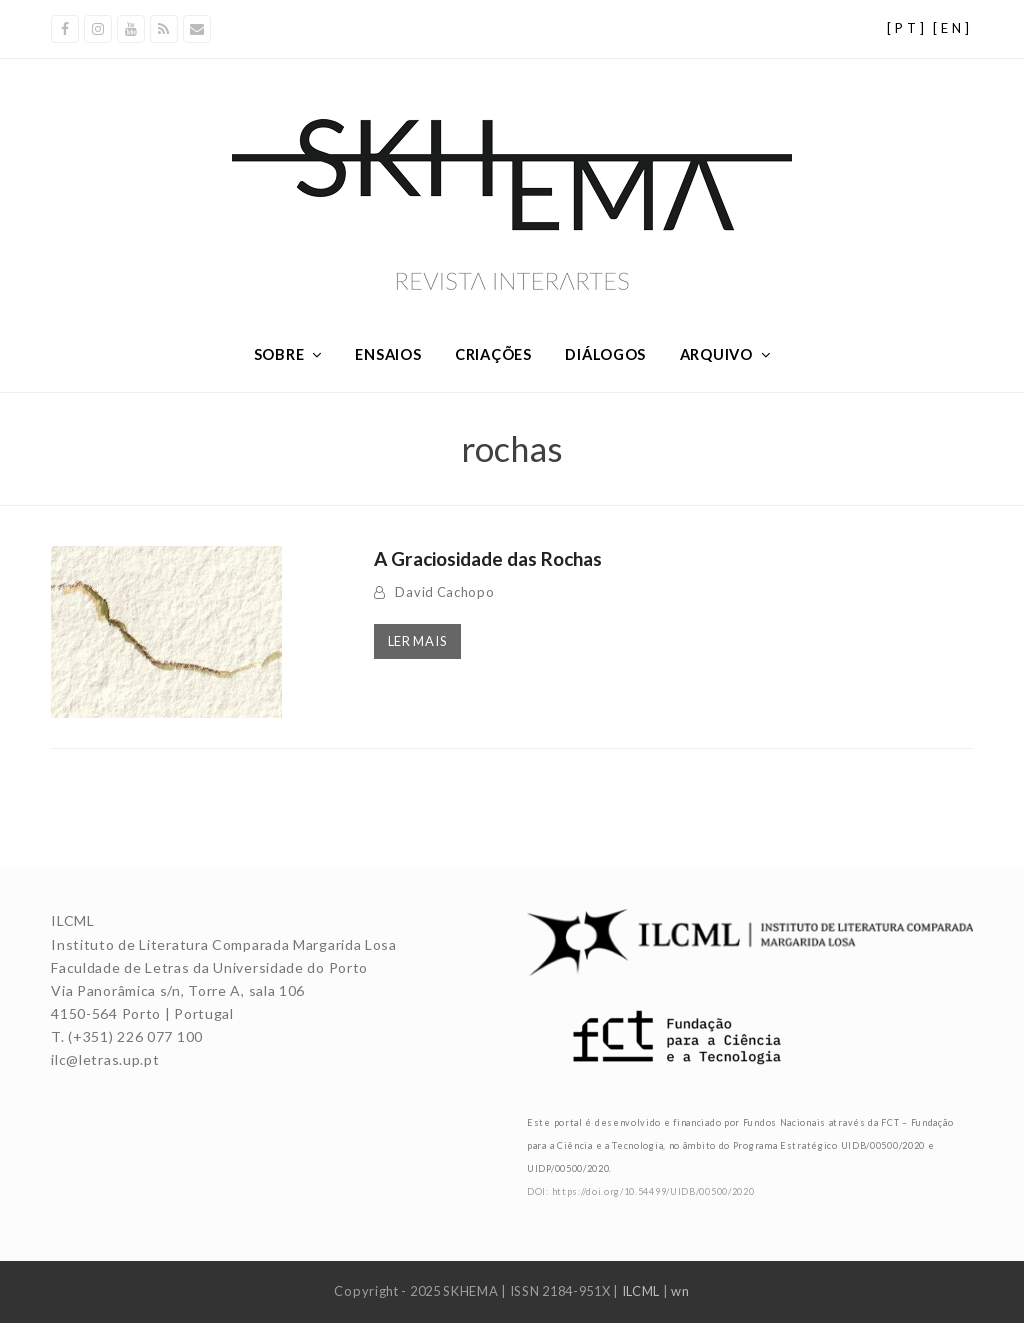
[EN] (953, 28)
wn (680, 1291)
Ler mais (418, 641)
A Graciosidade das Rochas (488, 558)
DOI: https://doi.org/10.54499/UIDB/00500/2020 (641, 1191)
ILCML (641, 1291)
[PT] (907, 28)
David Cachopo (444, 592)
